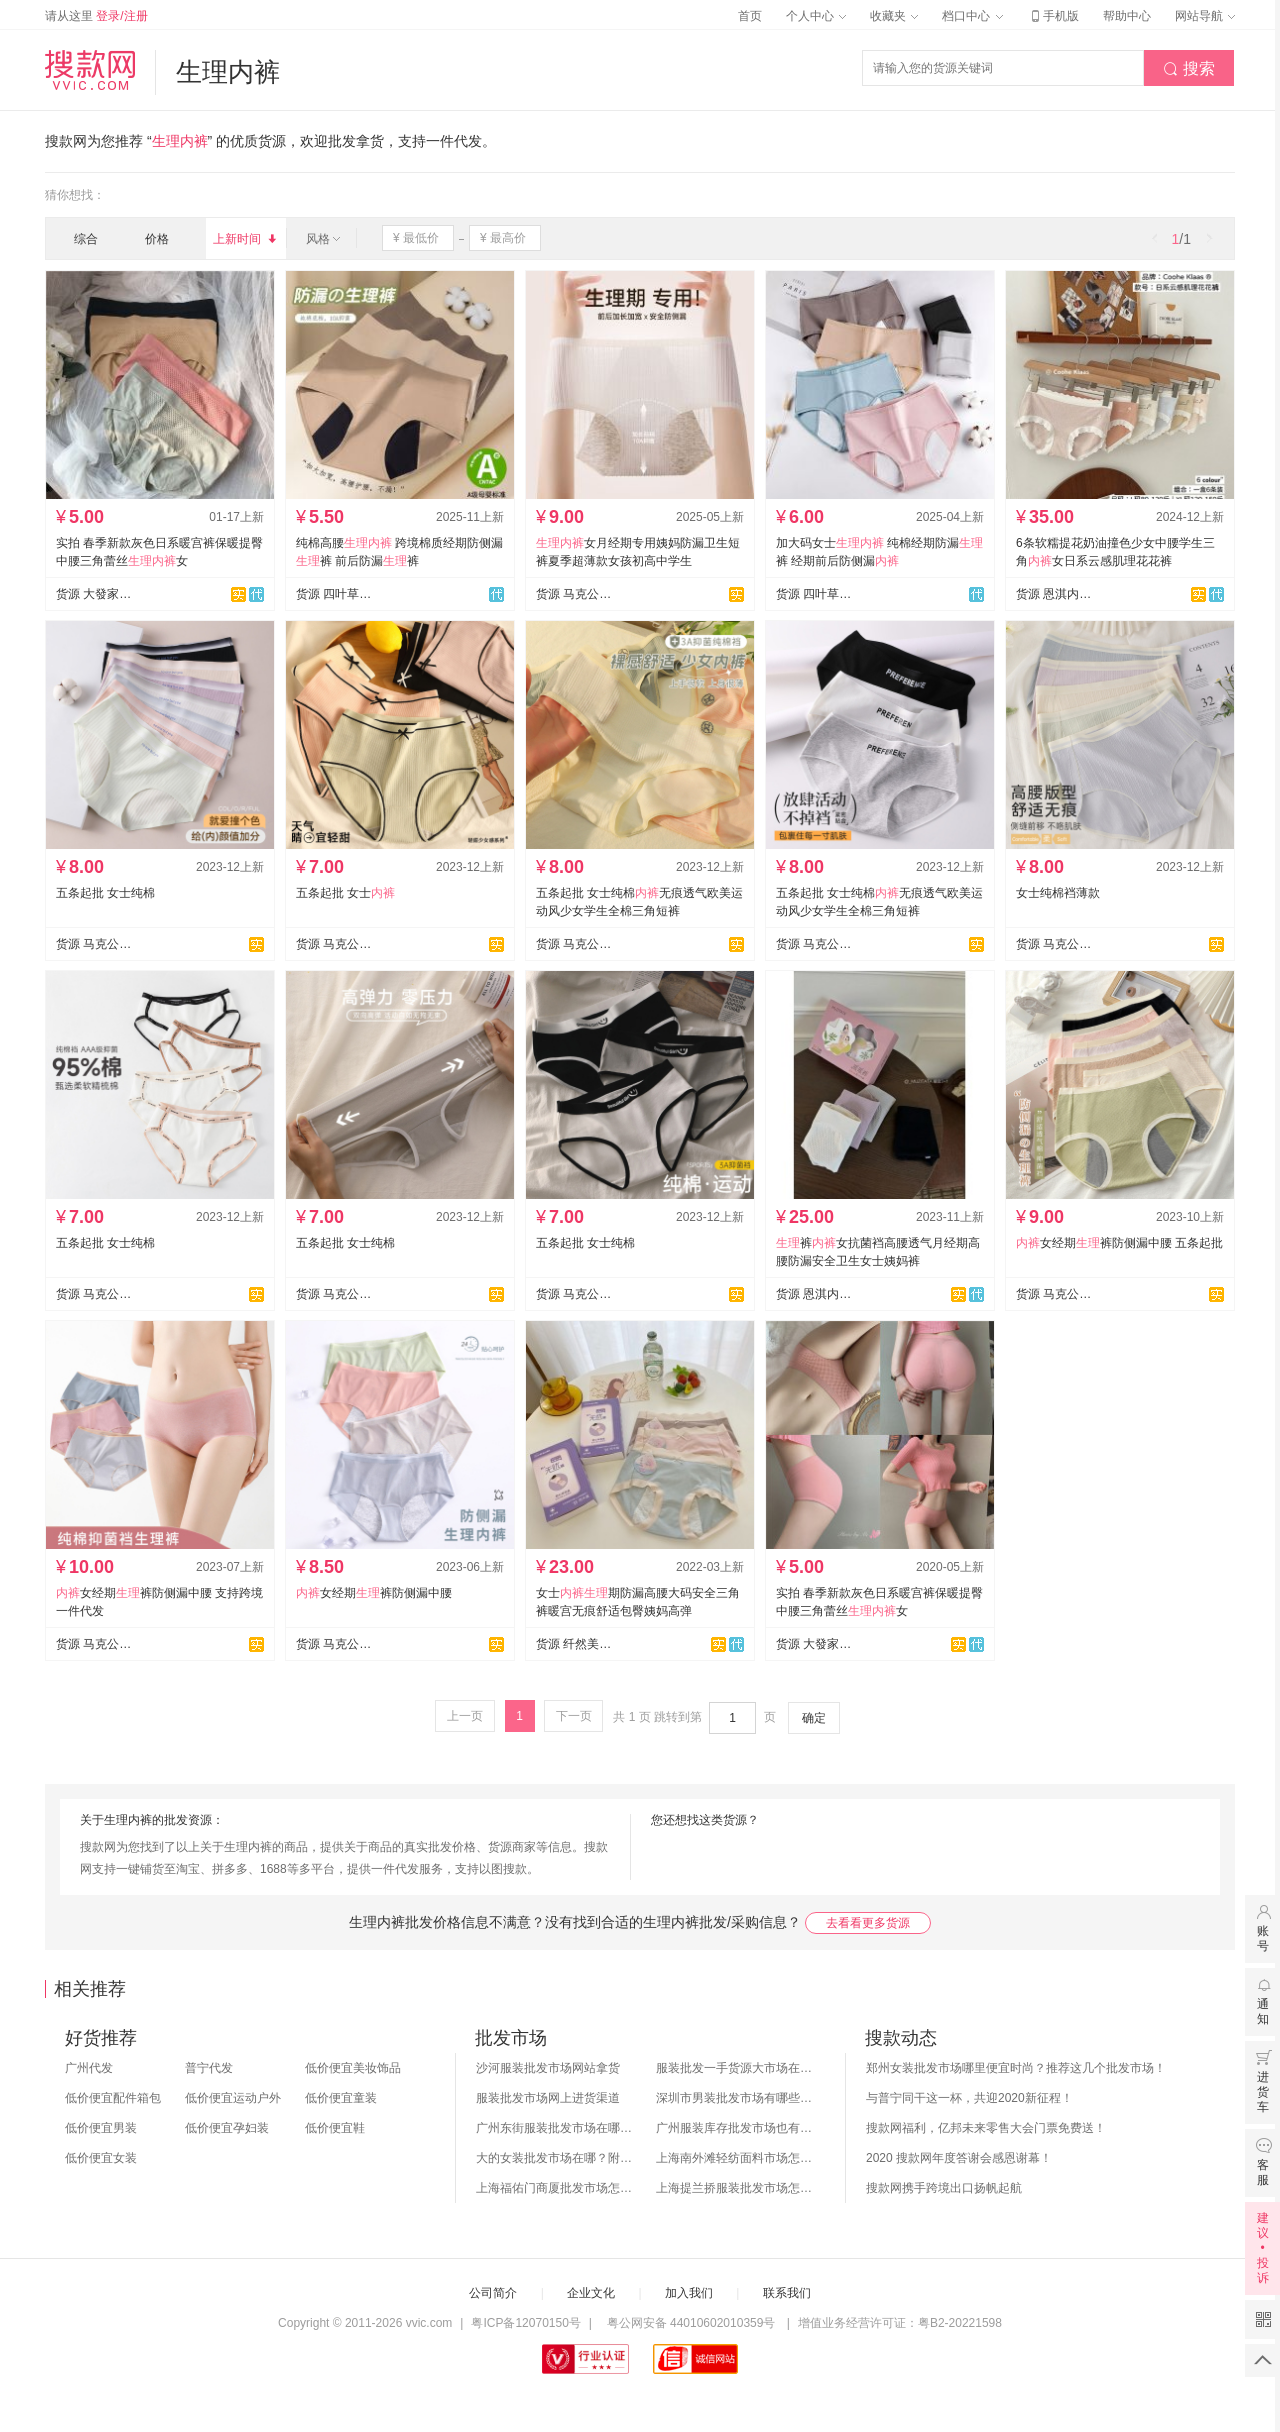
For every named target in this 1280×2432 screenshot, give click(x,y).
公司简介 (493, 2293)
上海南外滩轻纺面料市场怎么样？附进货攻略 (736, 2158)
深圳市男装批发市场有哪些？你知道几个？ (736, 2098)
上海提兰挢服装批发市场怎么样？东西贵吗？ (736, 2188)
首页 (750, 16)
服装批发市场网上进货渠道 (548, 2098)
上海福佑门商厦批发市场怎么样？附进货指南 (556, 2188)
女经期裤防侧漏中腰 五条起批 (1119, 1243)
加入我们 (689, 2293)
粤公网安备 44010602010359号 (690, 2323)
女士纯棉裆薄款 (1058, 893)
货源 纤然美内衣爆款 (574, 1644)
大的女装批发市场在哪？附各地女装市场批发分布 (556, 2158)
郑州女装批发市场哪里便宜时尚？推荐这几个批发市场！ (1016, 2068)
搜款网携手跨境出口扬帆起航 (944, 2188)
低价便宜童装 (341, 2098)
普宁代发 (209, 2068)
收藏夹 (894, 16)
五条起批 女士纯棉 (105, 893)
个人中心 (816, 16)
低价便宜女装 (101, 2158)
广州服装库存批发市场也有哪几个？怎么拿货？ (736, 2128)
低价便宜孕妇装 (227, 2128)
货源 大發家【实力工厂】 (94, 594)
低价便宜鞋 (335, 2128)
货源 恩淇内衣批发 (1054, 594)
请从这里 (96, 16)
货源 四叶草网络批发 (334, 594)
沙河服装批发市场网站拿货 (548, 2068)
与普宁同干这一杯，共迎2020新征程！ (969, 2098)
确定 (814, 1718)
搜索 (1189, 69)
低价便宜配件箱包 (113, 2098)
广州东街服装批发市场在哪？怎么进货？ (556, 2128)
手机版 (1053, 16)
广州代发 (89, 2068)
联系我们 (787, 2293)
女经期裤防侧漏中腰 (374, 1593)
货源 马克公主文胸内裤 (574, 594)
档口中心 (972, 16)
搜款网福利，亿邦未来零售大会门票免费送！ (986, 2128)
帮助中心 (1127, 16)
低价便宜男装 (101, 2128)
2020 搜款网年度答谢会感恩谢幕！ (959, 2158)
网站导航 (1205, 16)
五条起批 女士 (345, 893)
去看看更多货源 (868, 1923)
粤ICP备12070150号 (525, 2323)
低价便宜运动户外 (233, 2098)
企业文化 (591, 2293)
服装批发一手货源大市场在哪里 (736, 2068)
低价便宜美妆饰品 (353, 2068)
